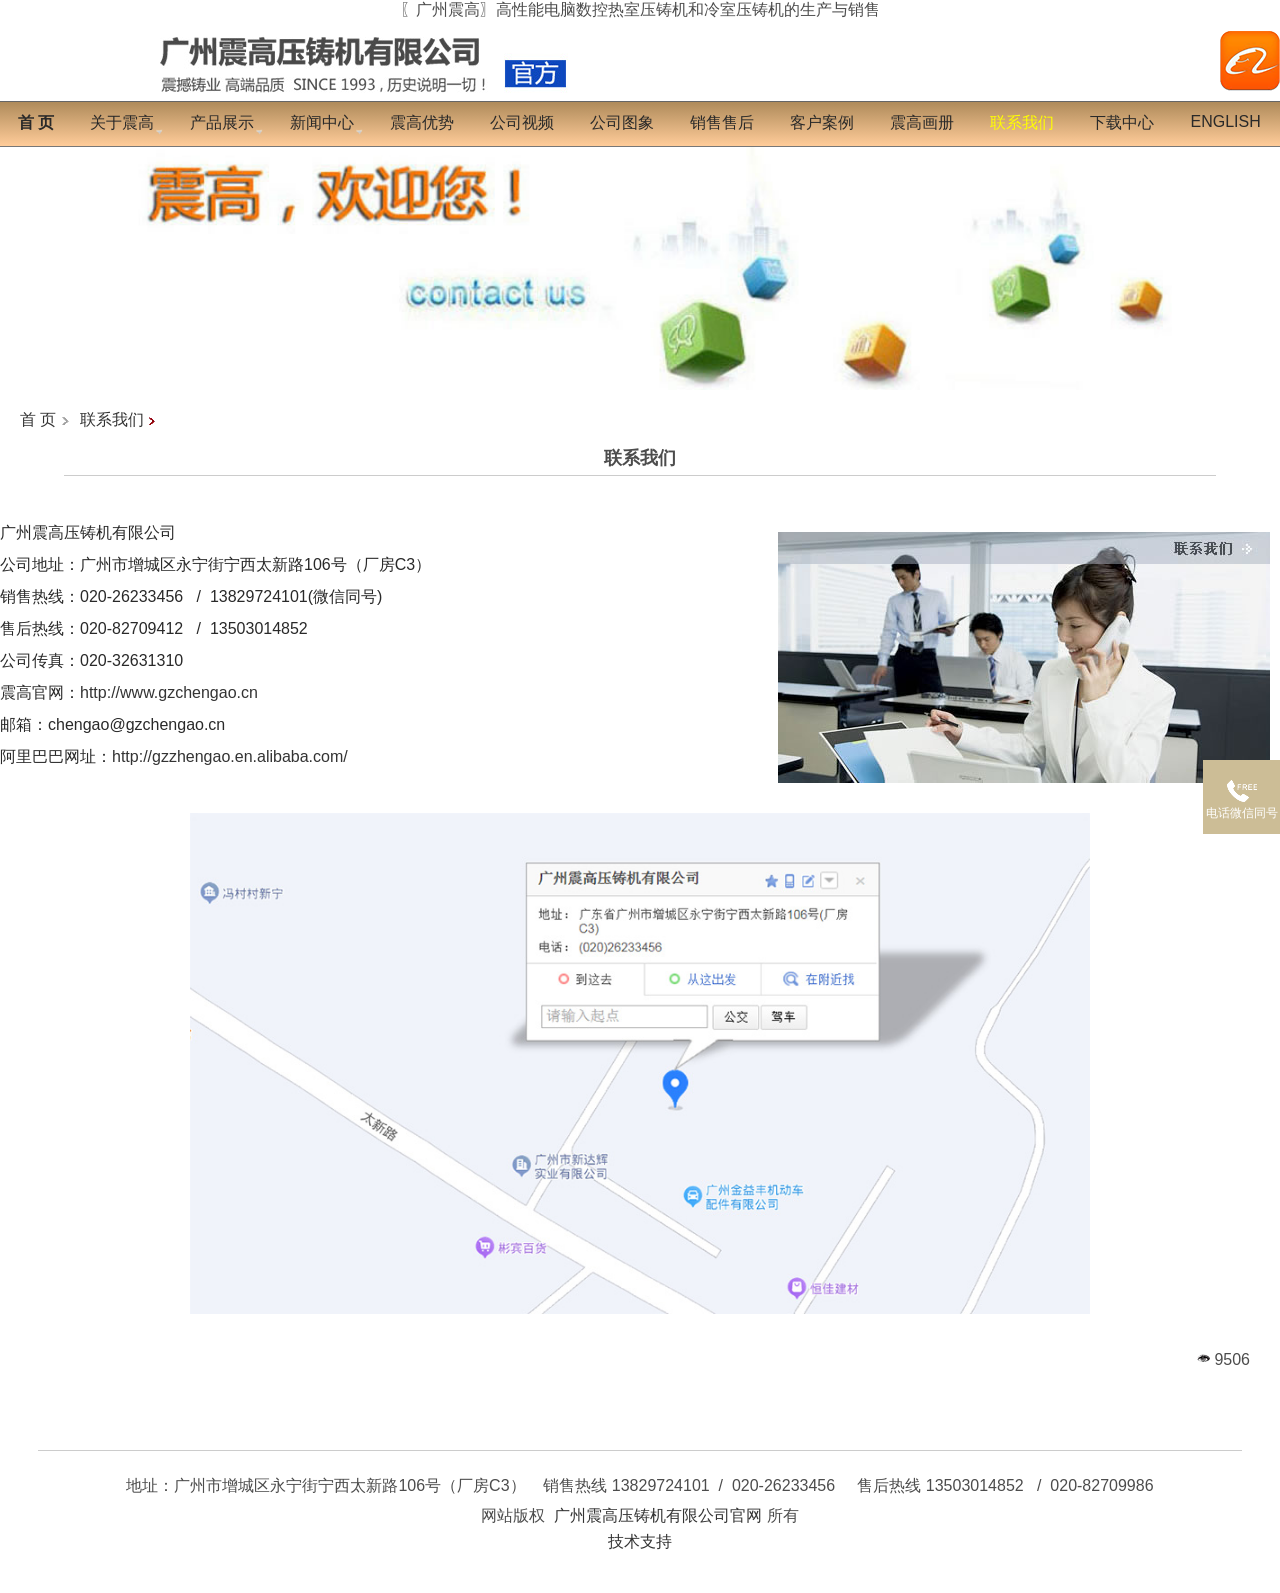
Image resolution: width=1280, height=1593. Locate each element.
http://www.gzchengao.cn (169, 692)
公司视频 (522, 122)
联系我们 (112, 419)
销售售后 (722, 122)
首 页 (38, 419)
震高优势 (422, 122)
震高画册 (922, 122)
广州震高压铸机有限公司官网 (658, 1515)
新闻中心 (322, 122)
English (1225, 121)
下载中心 (1122, 122)
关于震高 (122, 122)
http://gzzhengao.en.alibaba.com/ (230, 756)
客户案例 (822, 122)
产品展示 (222, 122)
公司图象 (622, 122)
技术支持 (640, 1541)
